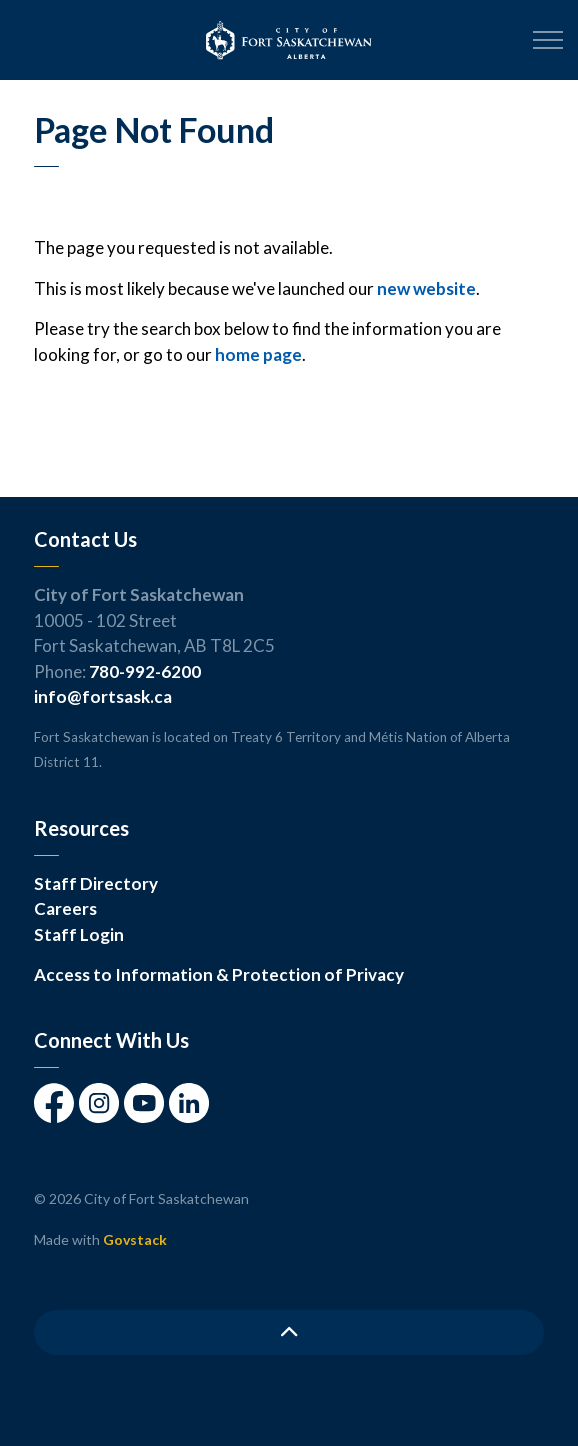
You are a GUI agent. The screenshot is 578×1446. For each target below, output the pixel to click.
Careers (65, 908)
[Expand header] (548, 40)
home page (258, 354)
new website (426, 288)
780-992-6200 (145, 671)
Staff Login (79, 934)
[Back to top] (289, 1332)
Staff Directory (96, 883)
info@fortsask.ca (103, 696)
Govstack (135, 1239)
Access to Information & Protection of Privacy (219, 974)
